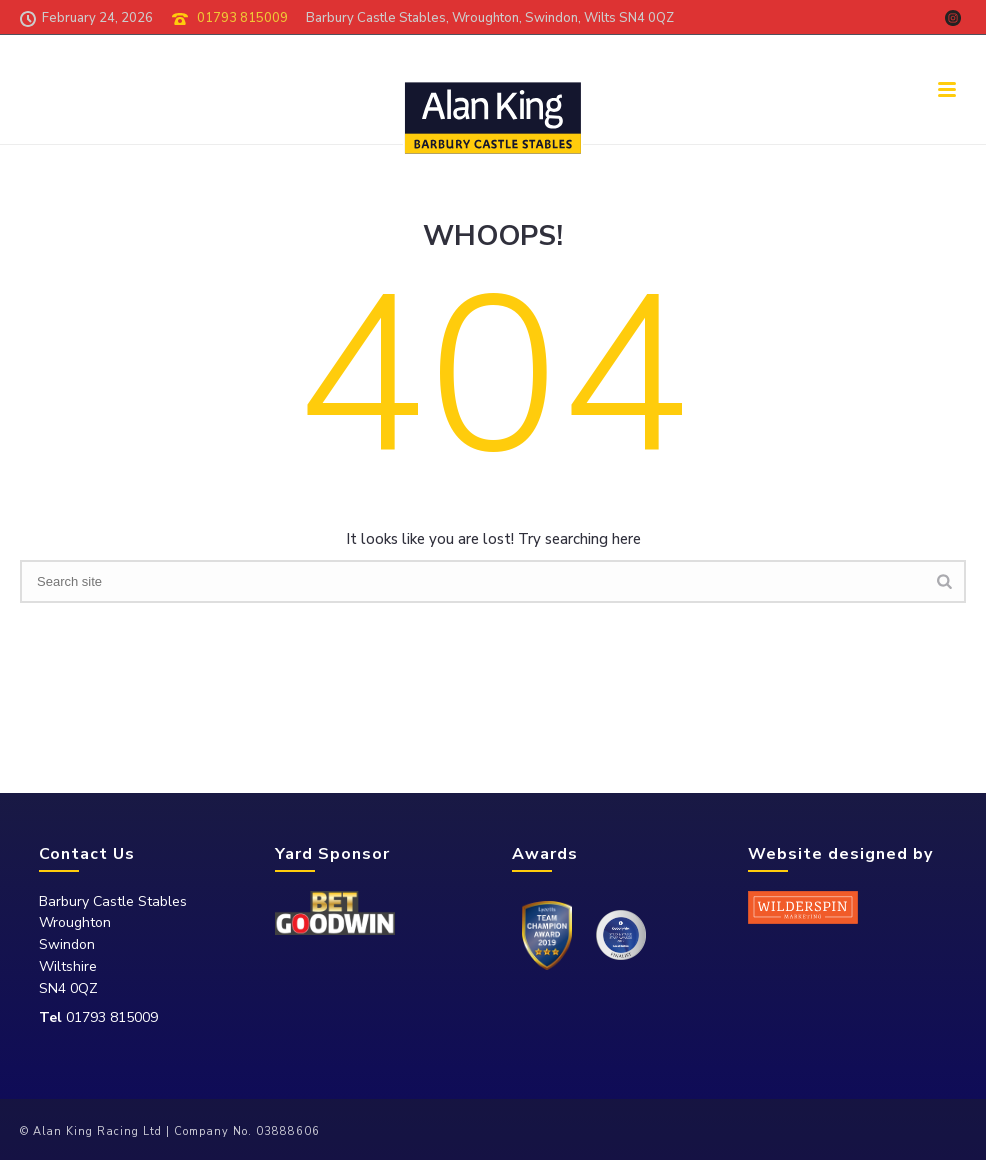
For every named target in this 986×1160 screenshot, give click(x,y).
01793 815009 (242, 18)
